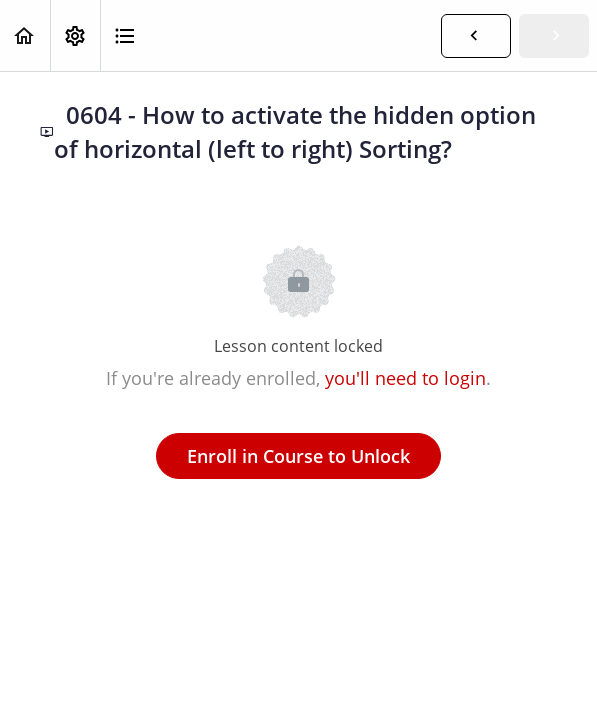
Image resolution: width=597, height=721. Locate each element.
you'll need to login (405, 378)
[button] (25, 35)
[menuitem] (75, 35)
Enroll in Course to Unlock (298, 456)
